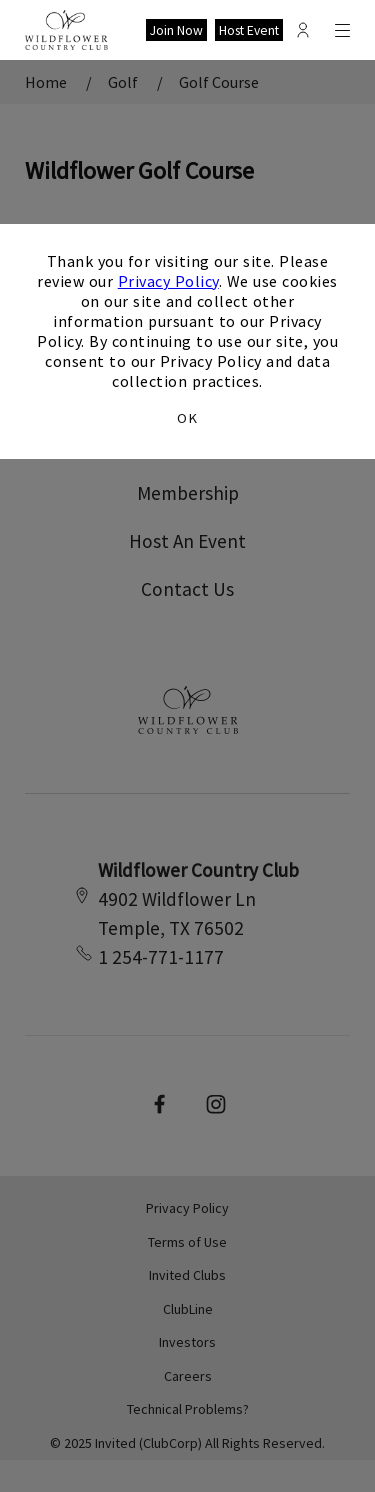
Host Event (249, 30)
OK (187, 418)
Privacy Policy (168, 281)
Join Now (176, 30)
